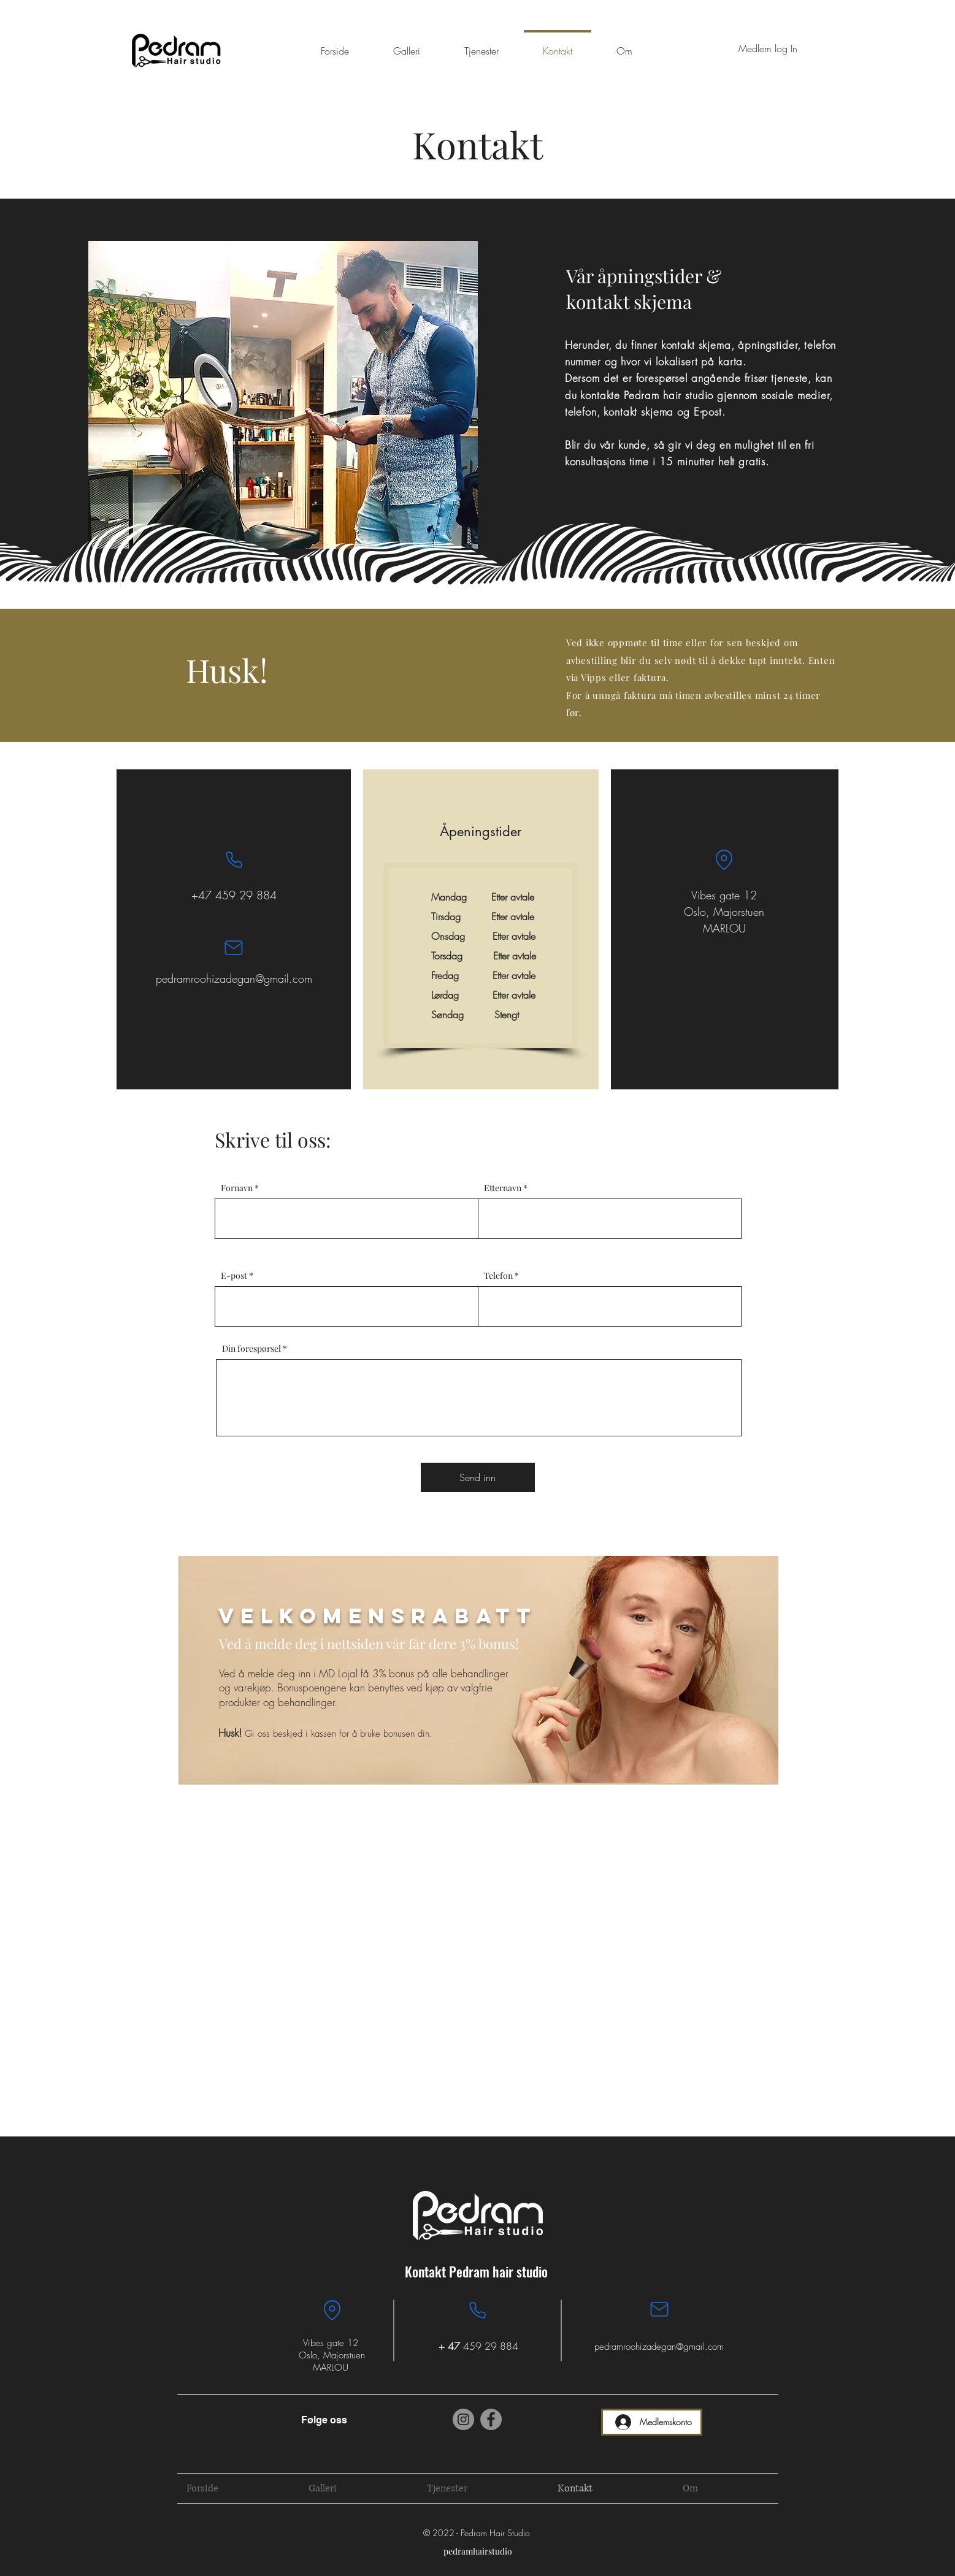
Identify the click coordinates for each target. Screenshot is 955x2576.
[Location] (724, 859)
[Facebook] (491, 2419)
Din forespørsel (251, 1348)
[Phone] (233, 859)
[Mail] (233, 948)
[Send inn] (478, 1477)
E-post (234, 1275)
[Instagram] (463, 2419)
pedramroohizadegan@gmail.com (234, 978)
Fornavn (237, 1188)
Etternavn (502, 1188)
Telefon (498, 1275)
